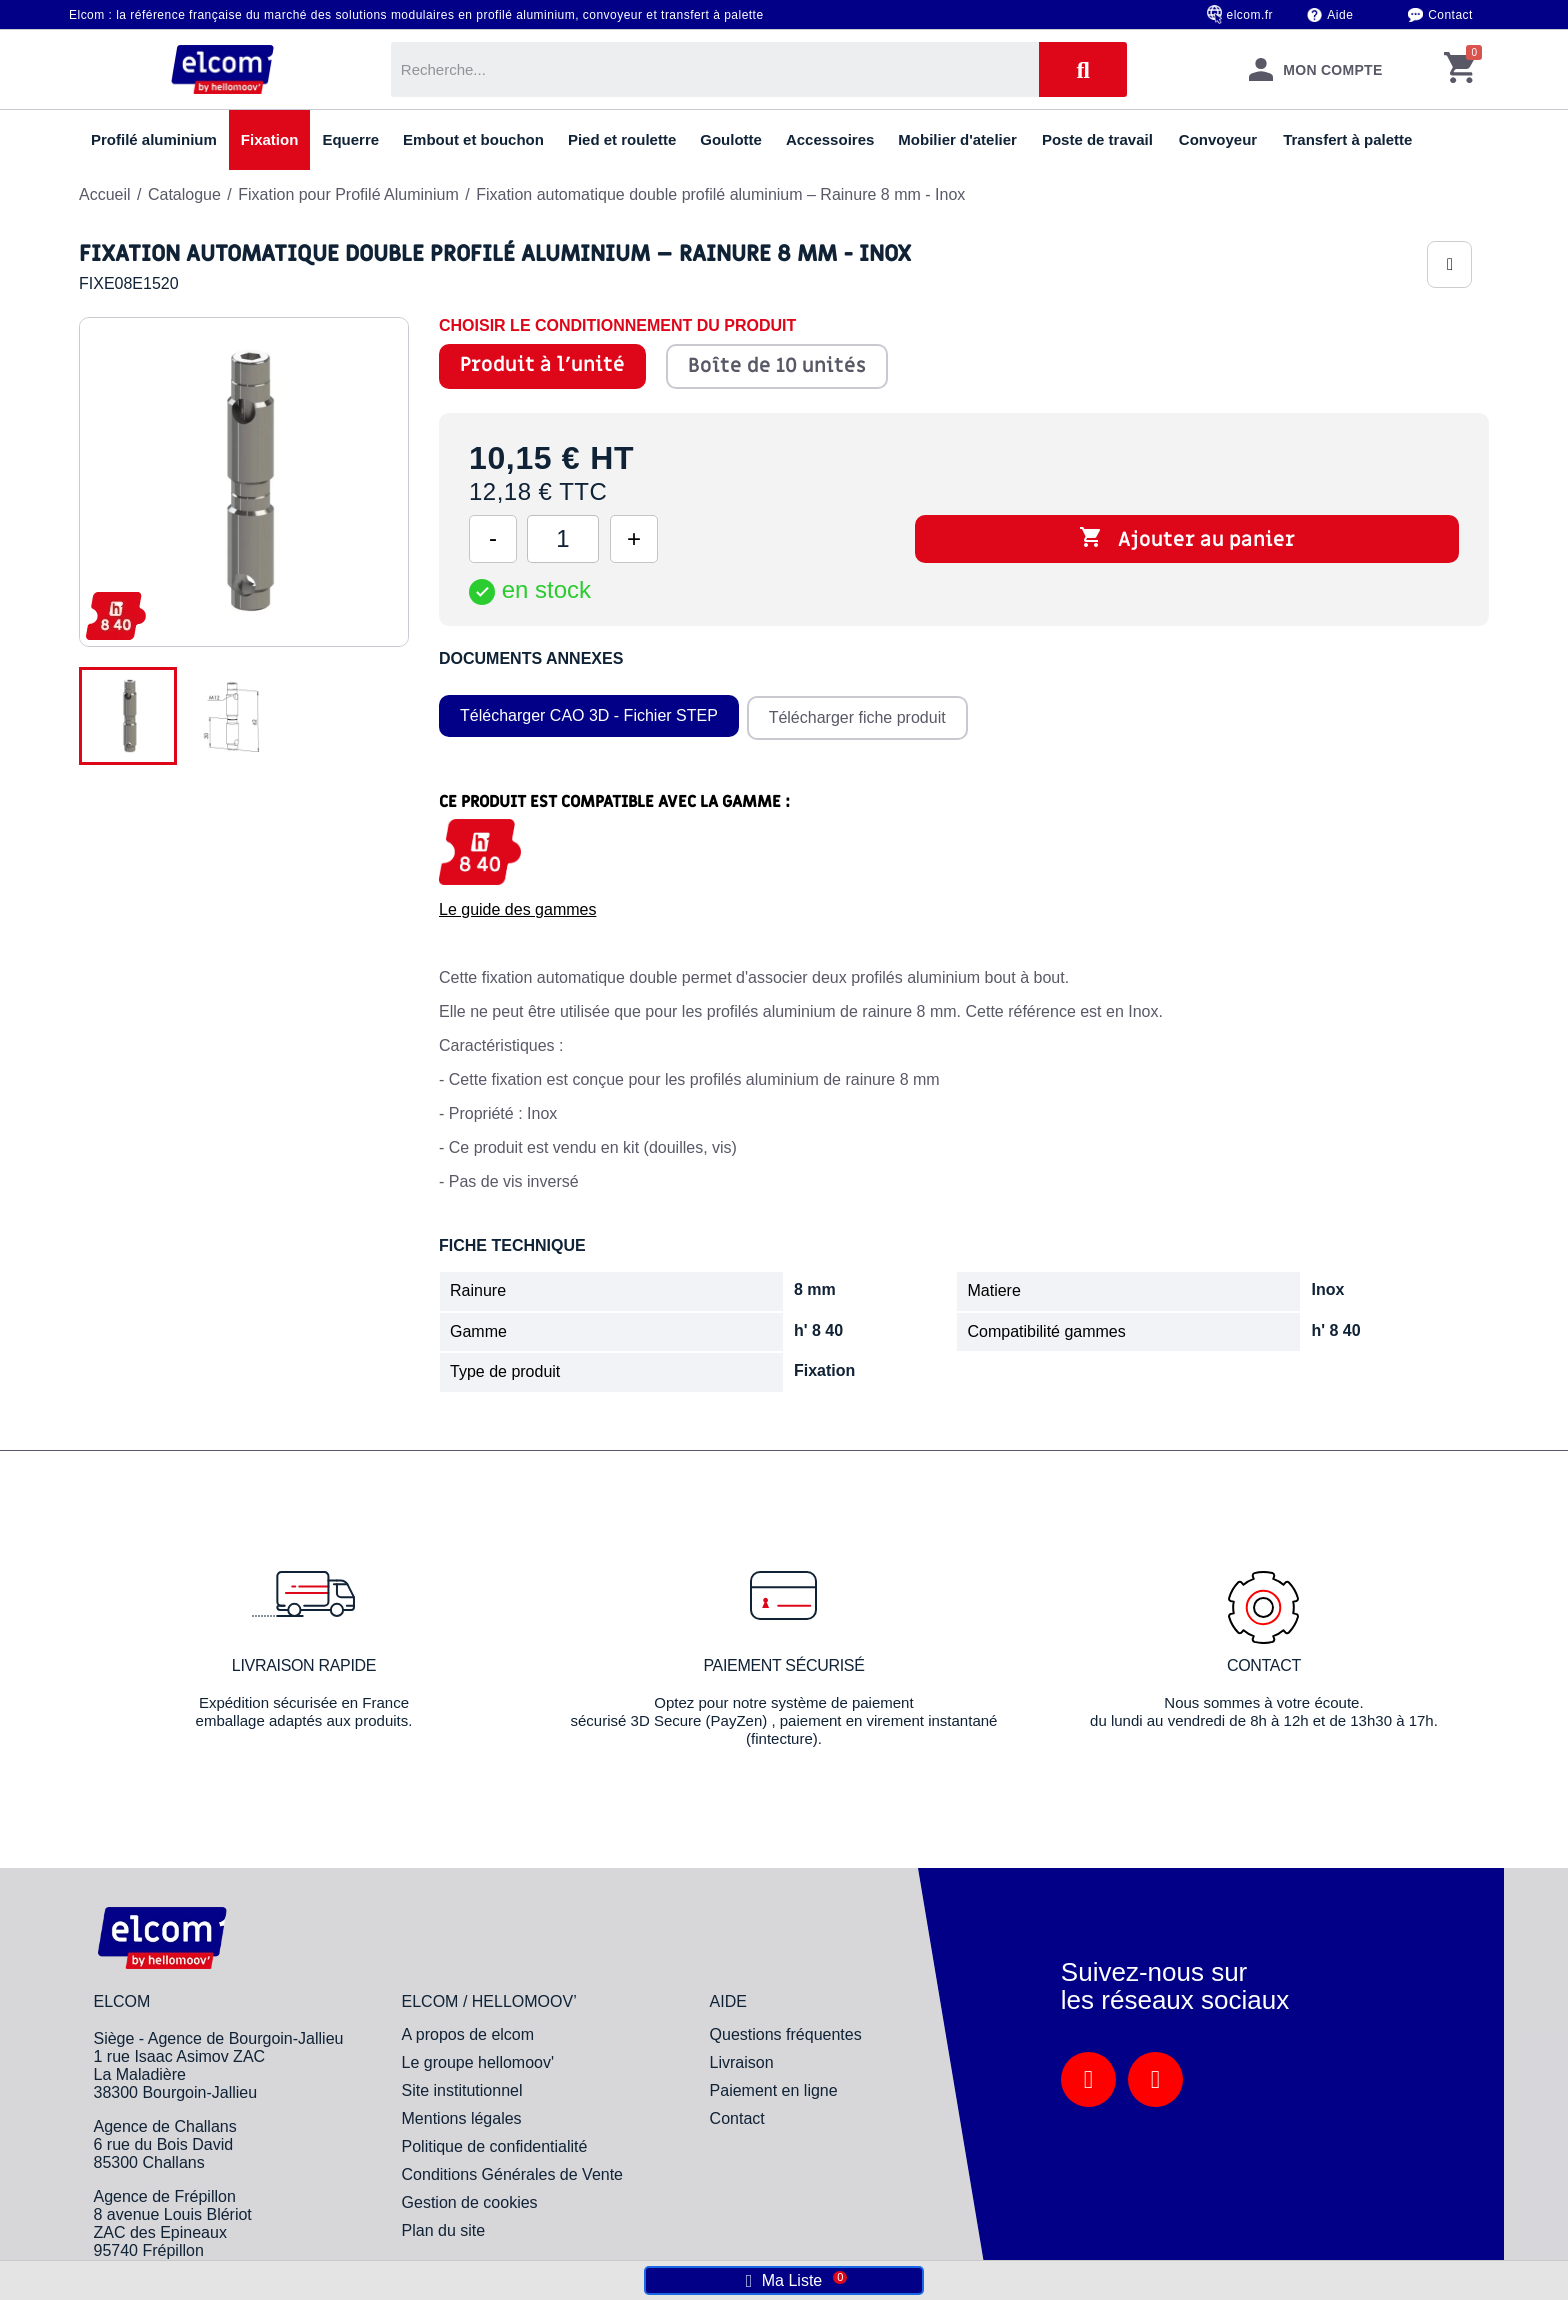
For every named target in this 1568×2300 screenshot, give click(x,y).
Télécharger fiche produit (859, 713)
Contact (1450, 15)
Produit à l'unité (542, 365)
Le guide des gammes (517, 905)
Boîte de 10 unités (777, 366)
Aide (1340, 15)
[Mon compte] (1315, 69)
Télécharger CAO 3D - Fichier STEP (589, 713)
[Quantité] (563, 539)
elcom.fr (1250, 15)
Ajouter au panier (1187, 539)
